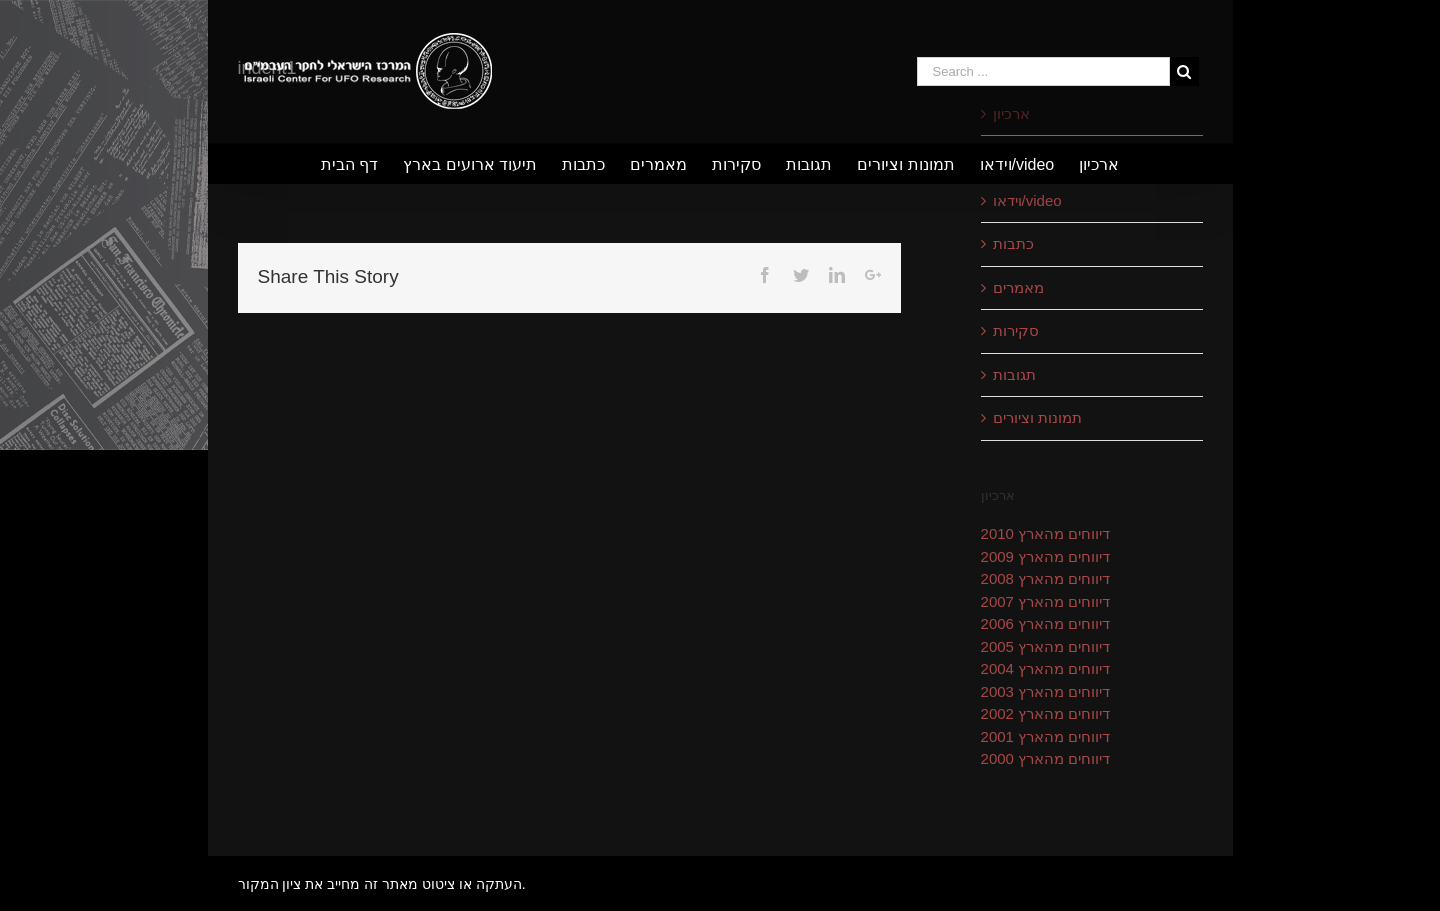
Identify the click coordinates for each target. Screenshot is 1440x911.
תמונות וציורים (1037, 417)
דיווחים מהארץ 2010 (1046, 533)
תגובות (1014, 374)
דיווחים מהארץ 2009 (1046, 556)
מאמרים (1018, 287)
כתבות (1013, 243)
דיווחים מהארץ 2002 (1046, 713)
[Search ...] (1043, 71)
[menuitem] (362, 164)
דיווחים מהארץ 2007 (1046, 601)
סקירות (1016, 330)
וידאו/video (1027, 200)
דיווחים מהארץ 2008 (1046, 578)
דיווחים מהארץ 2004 (1046, 668)
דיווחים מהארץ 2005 (1046, 646)
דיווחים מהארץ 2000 (1046, 758)
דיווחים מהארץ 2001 (1046, 736)
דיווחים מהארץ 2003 (1046, 691)
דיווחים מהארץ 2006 (1046, 623)
